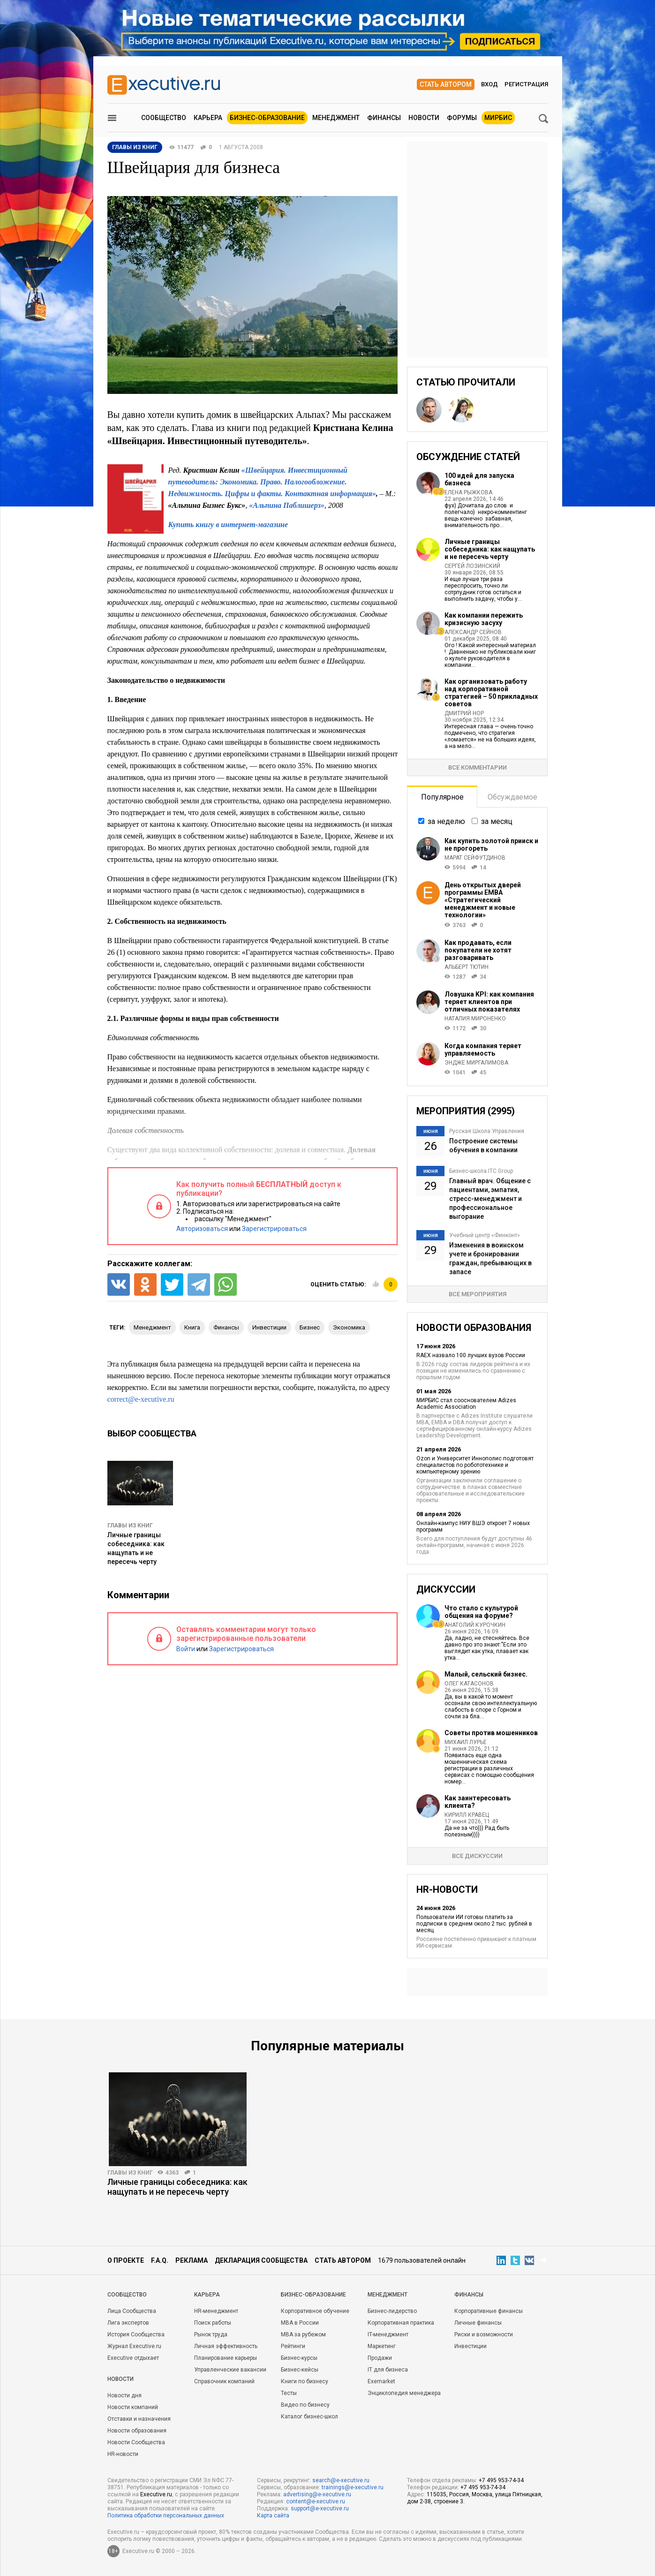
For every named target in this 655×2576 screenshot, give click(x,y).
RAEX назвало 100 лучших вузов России (470, 1355)
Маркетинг (382, 2346)
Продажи (380, 2358)
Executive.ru (156, 2494)
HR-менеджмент (216, 2311)
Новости (423, 117)
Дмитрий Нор (464, 713)
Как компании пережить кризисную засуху (483, 619)
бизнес (310, 1327)
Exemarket (381, 2381)
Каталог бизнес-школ (309, 2416)
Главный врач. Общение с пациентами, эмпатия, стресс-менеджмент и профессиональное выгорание (490, 1198)
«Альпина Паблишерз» (286, 505)
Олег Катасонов (469, 1683)
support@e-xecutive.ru (320, 2508)
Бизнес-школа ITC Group (481, 1171)
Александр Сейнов (473, 632)
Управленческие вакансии (230, 2369)
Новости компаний (132, 2407)
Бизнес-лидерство (392, 2311)
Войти (185, 1649)
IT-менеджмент (388, 2334)
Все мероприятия (477, 1294)
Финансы (384, 117)
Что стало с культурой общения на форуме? (481, 1611)
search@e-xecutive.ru (340, 2480)
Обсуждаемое (512, 797)
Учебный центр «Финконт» (484, 1235)
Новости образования (136, 2430)
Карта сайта (273, 2515)
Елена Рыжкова (468, 492)
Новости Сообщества (136, 2442)
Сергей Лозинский (472, 566)
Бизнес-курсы (299, 2358)
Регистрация (526, 84)
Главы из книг (130, 1525)
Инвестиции (470, 2346)
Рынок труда (210, 2334)
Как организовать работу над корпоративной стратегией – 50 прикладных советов (491, 693)
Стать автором (446, 84)
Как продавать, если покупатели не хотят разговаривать (478, 950)
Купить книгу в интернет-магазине (228, 525)
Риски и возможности (483, 2334)
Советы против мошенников (491, 1733)
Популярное (442, 797)
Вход (489, 84)
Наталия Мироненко (475, 1018)
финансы (226, 1327)
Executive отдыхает (133, 2358)
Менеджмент (336, 117)
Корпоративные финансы (488, 2311)
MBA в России (300, 2322)
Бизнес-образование (267, 117)
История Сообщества (136, 2334)
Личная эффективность (225, 2346)
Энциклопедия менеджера (404, 2393)
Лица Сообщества (131, 2311)
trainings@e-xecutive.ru (353, 2487)
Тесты (289, 2393)
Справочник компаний (224, 2381)
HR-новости (122, 2454)
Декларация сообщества (261, 2260)
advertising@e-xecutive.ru (317, 2494)
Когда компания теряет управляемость (482, 1049)
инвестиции (269, 1327)
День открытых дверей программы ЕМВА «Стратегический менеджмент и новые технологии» (482, 900)
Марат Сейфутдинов (474, 857)
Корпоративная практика (401, 2322)
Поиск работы (212, 2322)
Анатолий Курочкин (474, 1625)
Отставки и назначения (139, 2419)
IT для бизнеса (388, 2369)
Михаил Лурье (465, 1742)
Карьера (208, 117)
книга (192, 1327)
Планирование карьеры (225, 2358)
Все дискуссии (477, 1855)
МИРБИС (498, 117)
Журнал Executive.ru (134, 2346)
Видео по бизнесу (305, 2405)
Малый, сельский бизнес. (485, 1674)
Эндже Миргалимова (476, 1062)
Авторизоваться (202, 1228)
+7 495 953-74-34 (501, 2480)
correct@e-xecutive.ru (140, 1399)
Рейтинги (293, 2346)
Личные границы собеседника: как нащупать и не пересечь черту (489, 549)
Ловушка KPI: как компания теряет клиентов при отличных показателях (489, 1001)
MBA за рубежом (303, 2334)
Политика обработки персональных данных (165, 2515)
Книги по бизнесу (304, 2381)
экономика (349, 1327)
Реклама (191, 2260)
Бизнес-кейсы (299, 2369)
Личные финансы (478, 2322)
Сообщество (163, 117)
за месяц (496, 821)
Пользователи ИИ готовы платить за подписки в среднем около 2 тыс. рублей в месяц (474, 1924)
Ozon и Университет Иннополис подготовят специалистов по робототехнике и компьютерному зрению (475, 1465)
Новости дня (124, 2395)
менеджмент (152, 1327)
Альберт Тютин (466, 967)
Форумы (462, 117)
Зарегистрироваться (274, 1228)
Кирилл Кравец (466, 1815)
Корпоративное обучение (315, 2311)
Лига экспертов (128, 2322)
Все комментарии (477, 767)
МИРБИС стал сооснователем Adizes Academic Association (466, 1403)
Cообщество (127, 2294)
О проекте (125, 2260)
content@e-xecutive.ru (315, 2501)
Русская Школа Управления (486, 1131)
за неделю (446, 821)
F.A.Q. (159, 2260)
